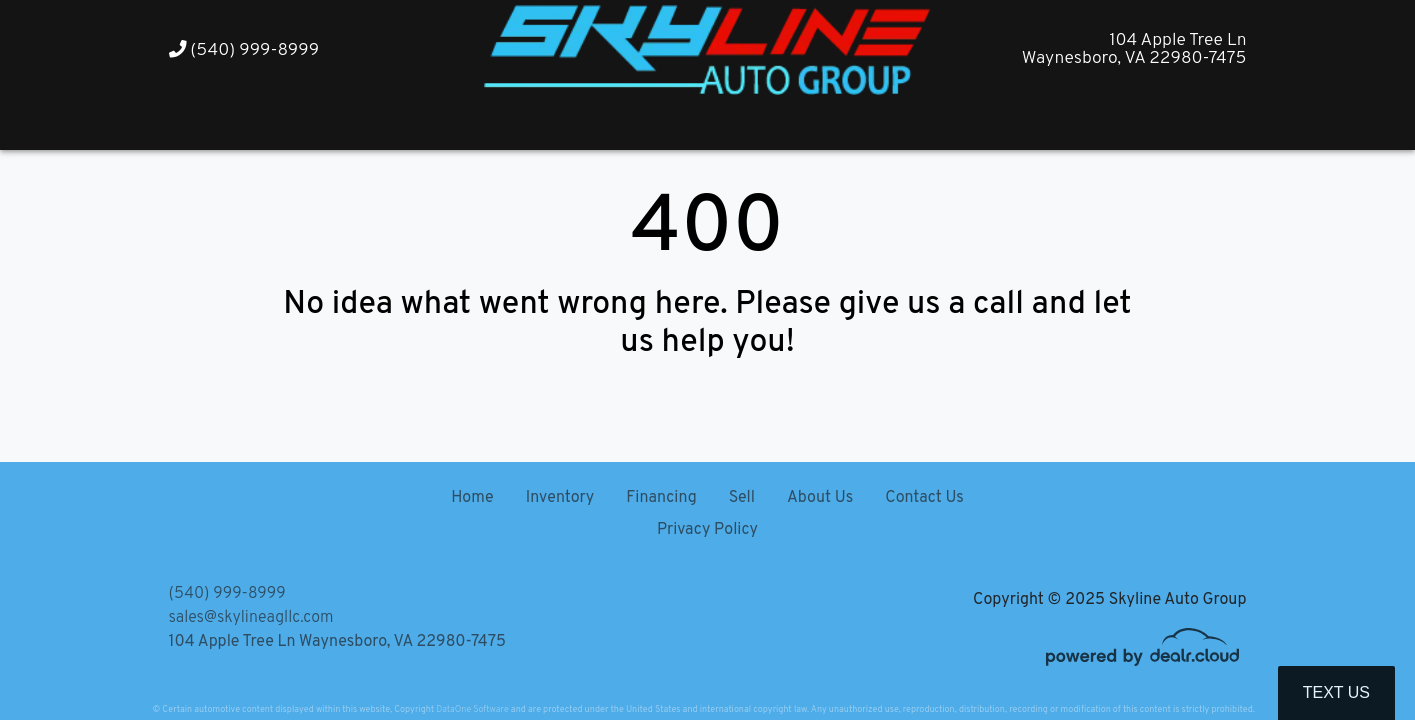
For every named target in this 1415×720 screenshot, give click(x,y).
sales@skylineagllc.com (251, 618)
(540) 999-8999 (244, 50)
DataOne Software (472, 709)
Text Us (1336, 692)
